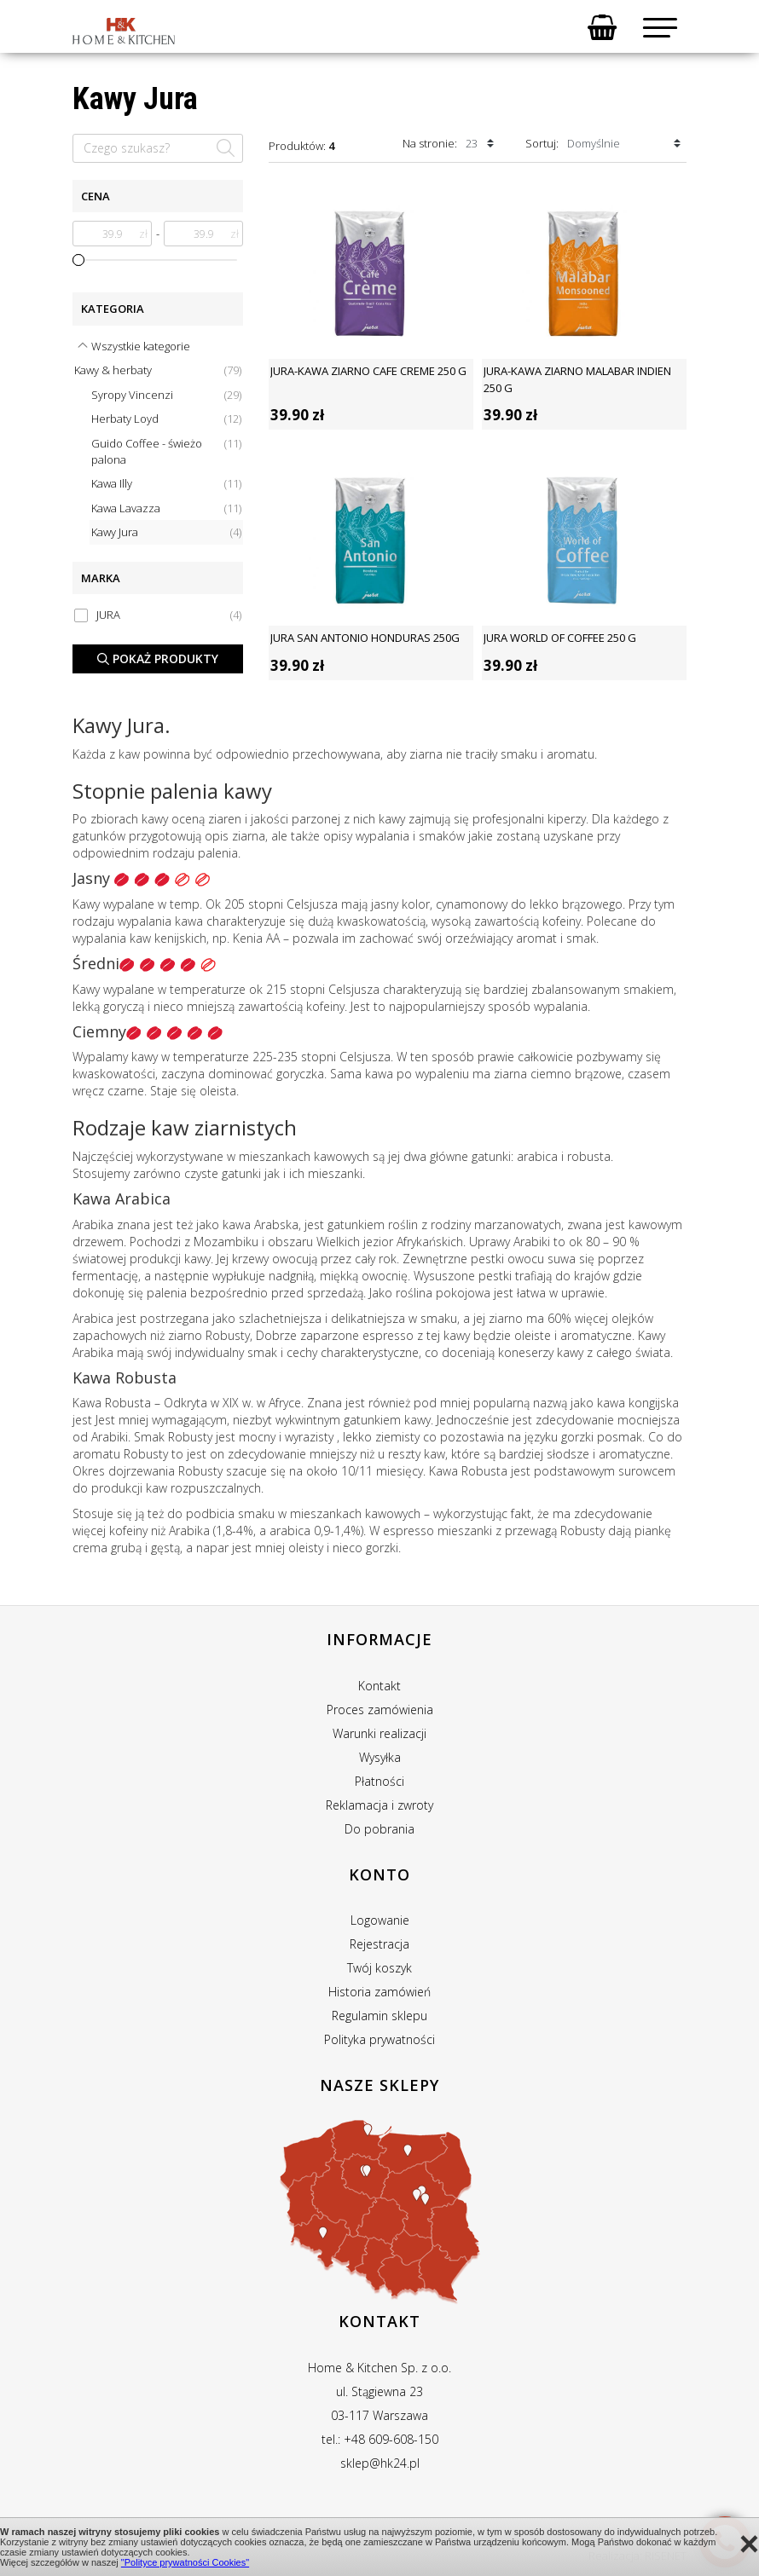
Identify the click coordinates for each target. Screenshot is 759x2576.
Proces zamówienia (380, 1709)
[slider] (78, 260)
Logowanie (380, 1920)
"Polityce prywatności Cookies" (185, 2562)
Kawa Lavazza (166, 508)
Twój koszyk (379, 1968)
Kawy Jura (166, 532)
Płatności (379, 1781)
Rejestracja (379, 1944)
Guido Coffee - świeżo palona (166, 451)
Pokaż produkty (157, 658)
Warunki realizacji (379, 1733)
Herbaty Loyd (166, 419)
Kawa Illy (166, 484)
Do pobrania (379, 1829)
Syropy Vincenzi (166, 395)
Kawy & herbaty (157, 370)
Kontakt (379, 1686)
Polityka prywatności (379, 2039)
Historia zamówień (379, 1992)
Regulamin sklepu (379, 2015)
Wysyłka (380, 1757)
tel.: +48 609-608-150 (380, 2439)
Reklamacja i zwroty (379, 1805)
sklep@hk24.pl (380, 2463)
